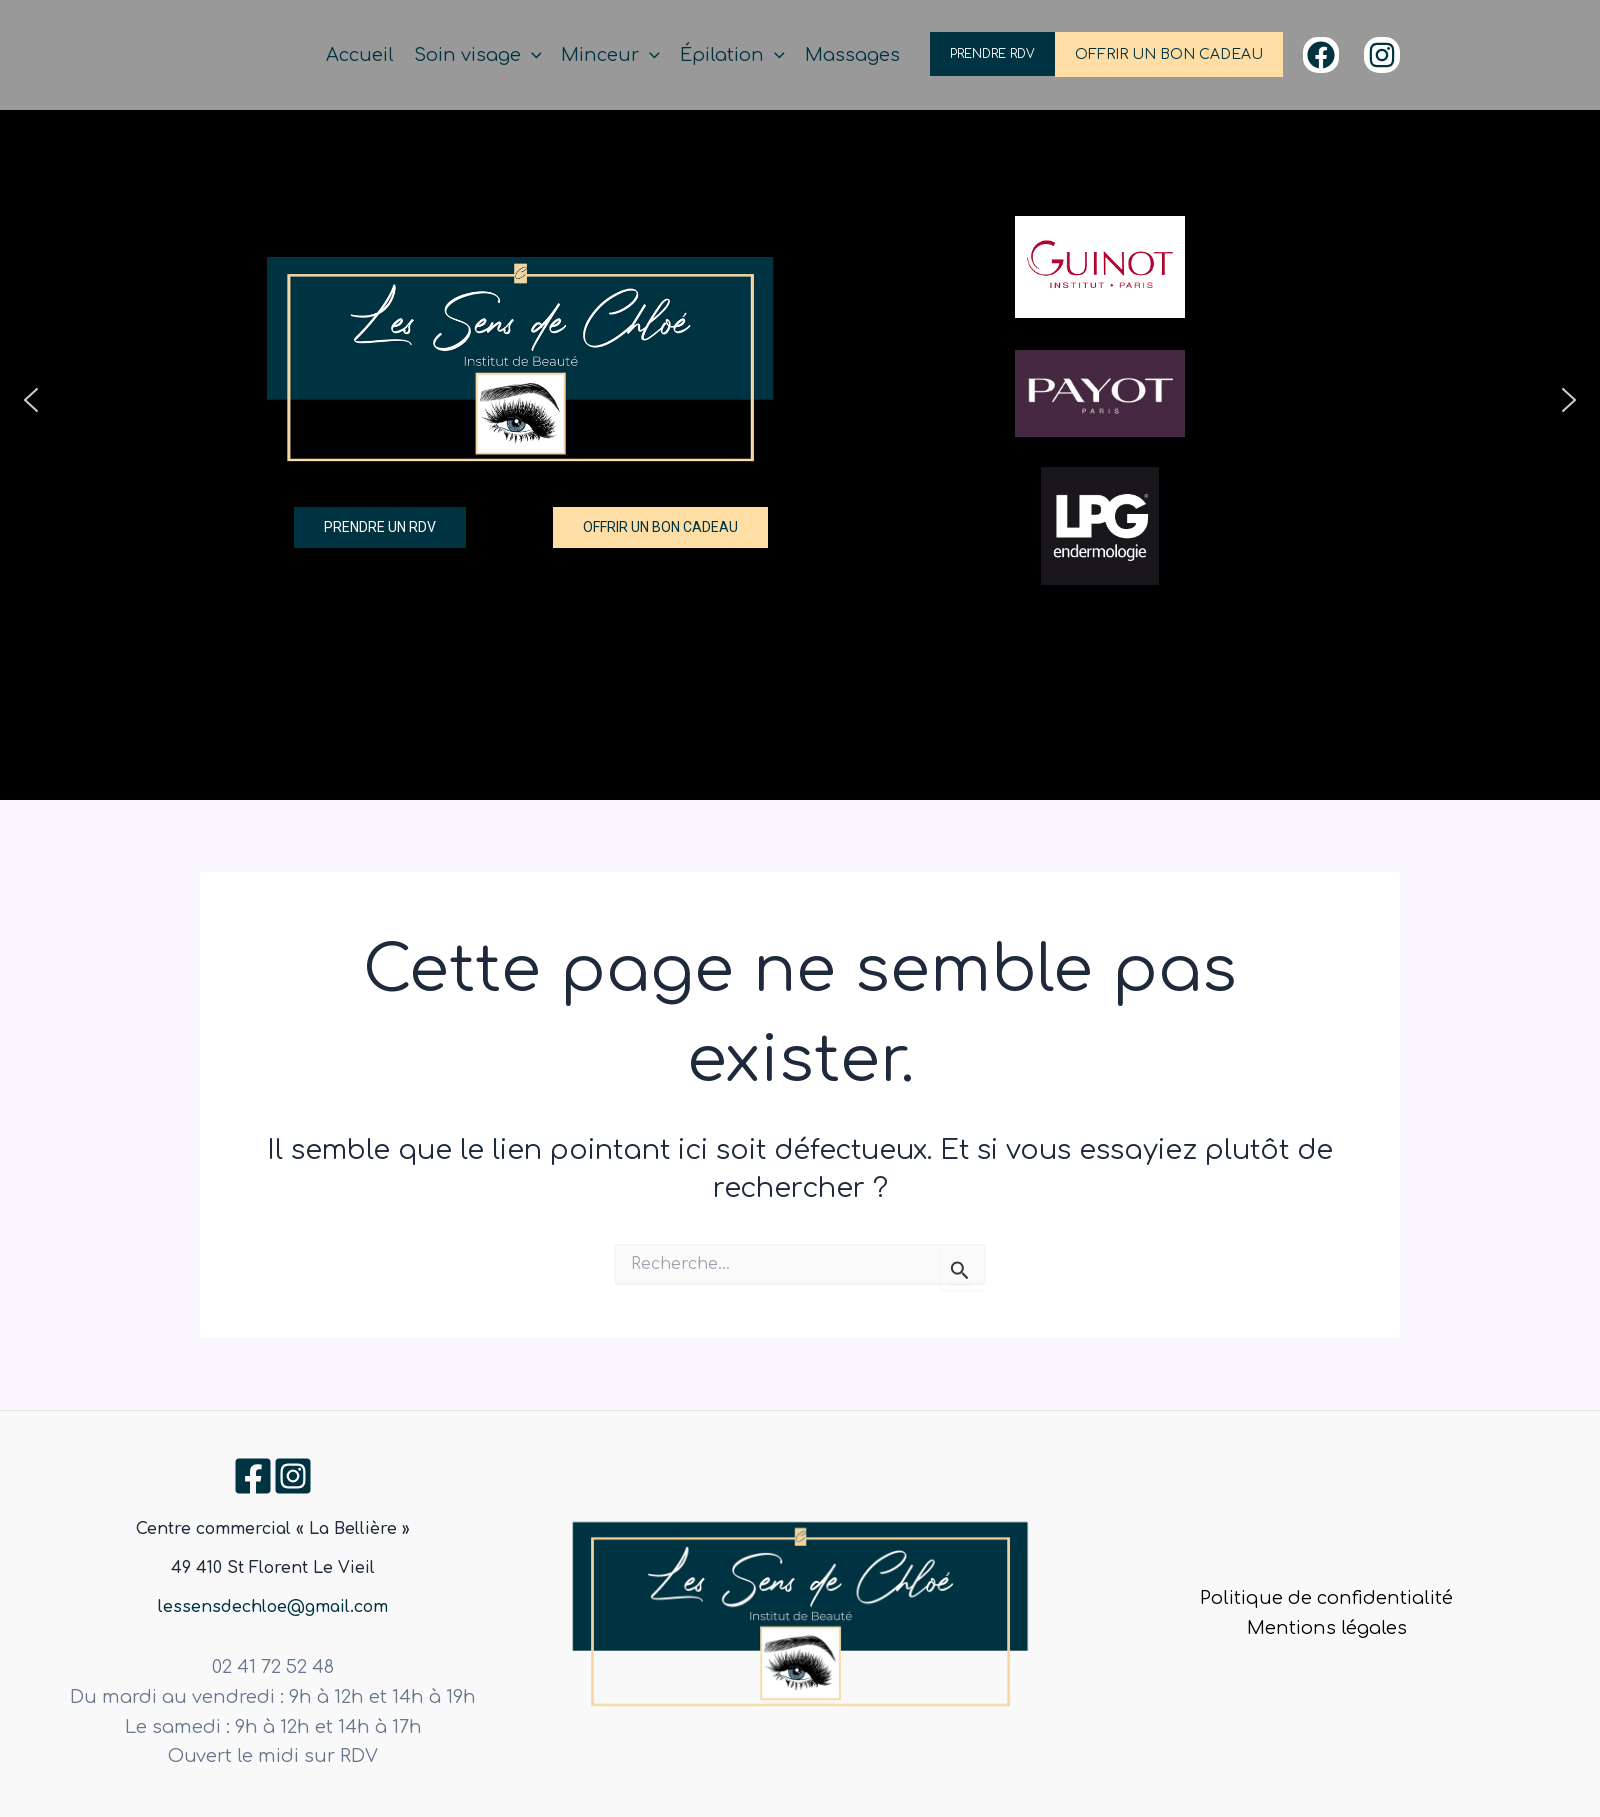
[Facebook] (1321, 55)
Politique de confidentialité (1326, 1598)
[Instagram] (1382, 55)
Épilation (732, 55)
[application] (531, 55)
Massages (852, 55)
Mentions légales (1327, 1628)
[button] (31, 400)
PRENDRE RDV (992, 54)
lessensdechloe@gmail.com (273, 1607)
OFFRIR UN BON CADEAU (1169, 54)
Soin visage (478, 55)
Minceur (610, 55)
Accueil (360, 55)
